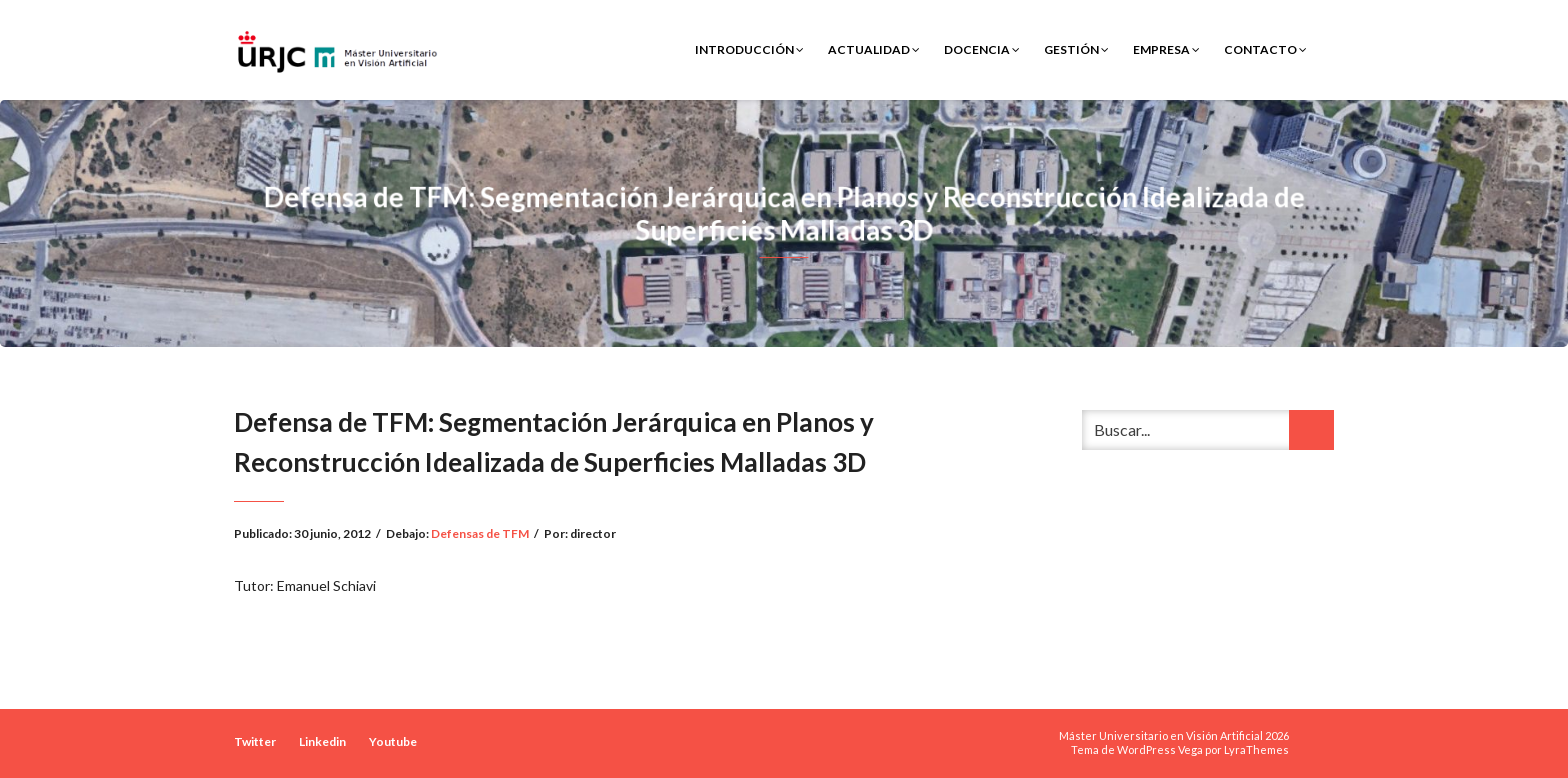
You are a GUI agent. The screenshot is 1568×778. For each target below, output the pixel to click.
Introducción (749, 49)
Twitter (255, 741)
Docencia (982, 49)
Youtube (393, 741)
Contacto (1265, 49)
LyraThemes (1256, 749)
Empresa (1166, 49)
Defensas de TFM (480, 533)
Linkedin (322, 741)
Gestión (1076, 49)
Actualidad (874, 49)
